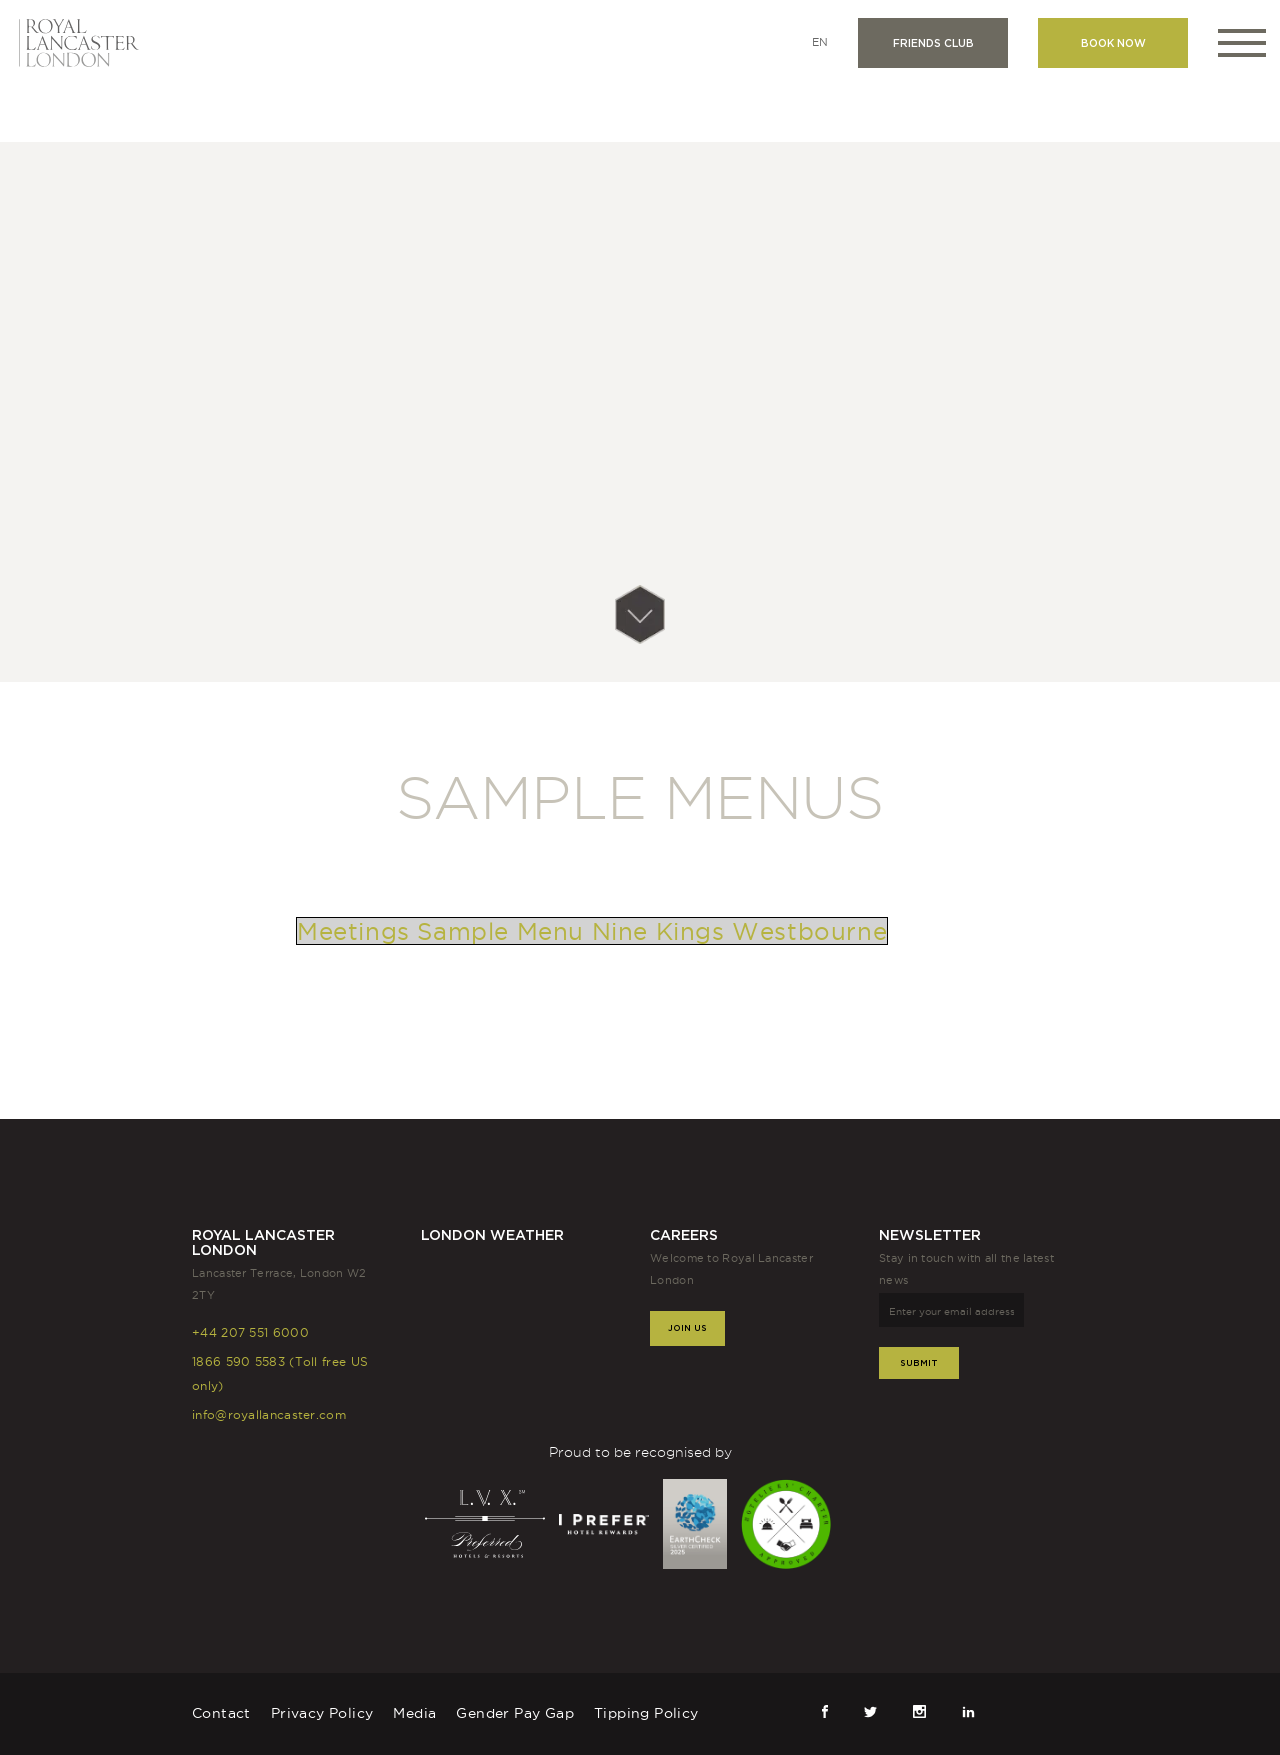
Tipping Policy (646, 1713)
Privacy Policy (322, 1713)
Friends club (933, 43)
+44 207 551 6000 (250, 1332)
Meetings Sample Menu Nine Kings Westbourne (592, 931)
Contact (221, 1713)
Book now (1113, 43)
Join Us (687, 1327)
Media (414, 1713)
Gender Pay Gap (515, 1713)
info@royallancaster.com (269, 1414)
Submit (919, 1362)
